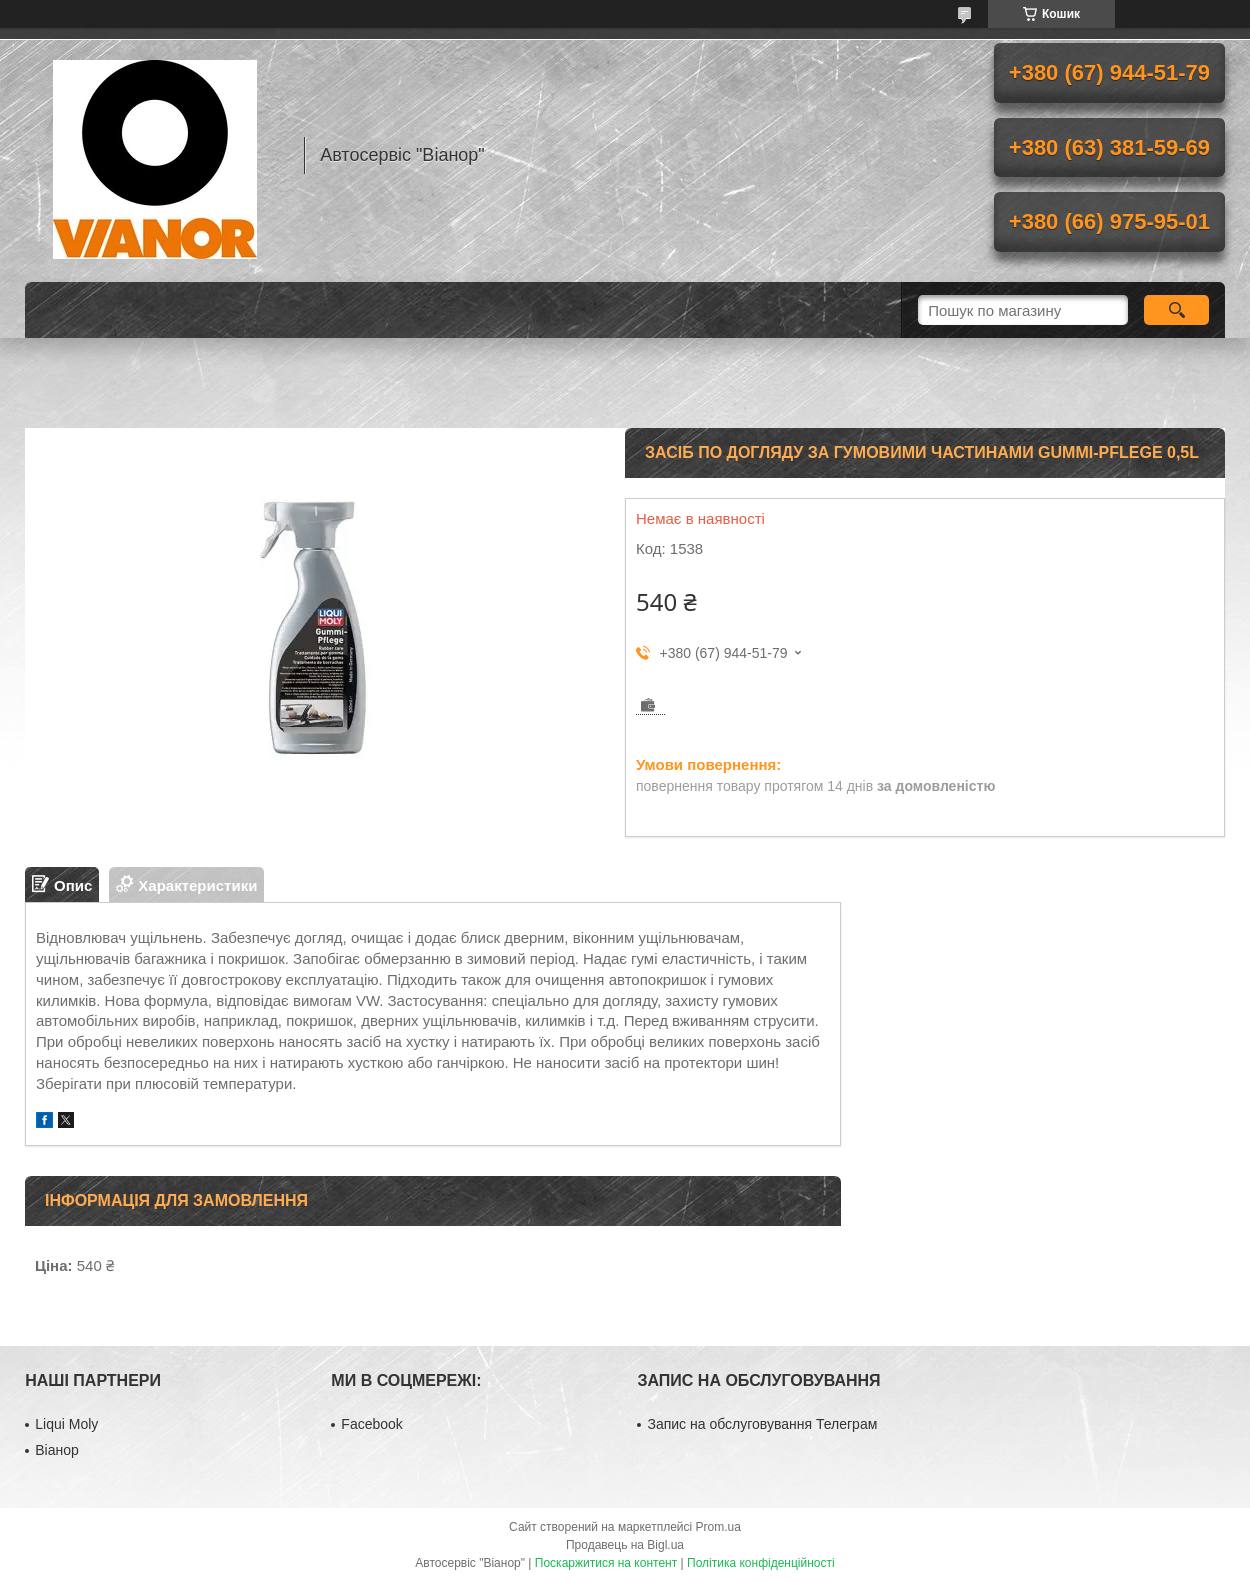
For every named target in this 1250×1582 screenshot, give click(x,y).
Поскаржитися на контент (606, 1563)
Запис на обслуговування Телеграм (762, 1424)
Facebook (371, 1424)
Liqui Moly (66, 1424)
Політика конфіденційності (761, 1563)
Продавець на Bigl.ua (625, 1545)
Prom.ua (718, 1527)
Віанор (57, 1450)
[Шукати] (1176, 310)
